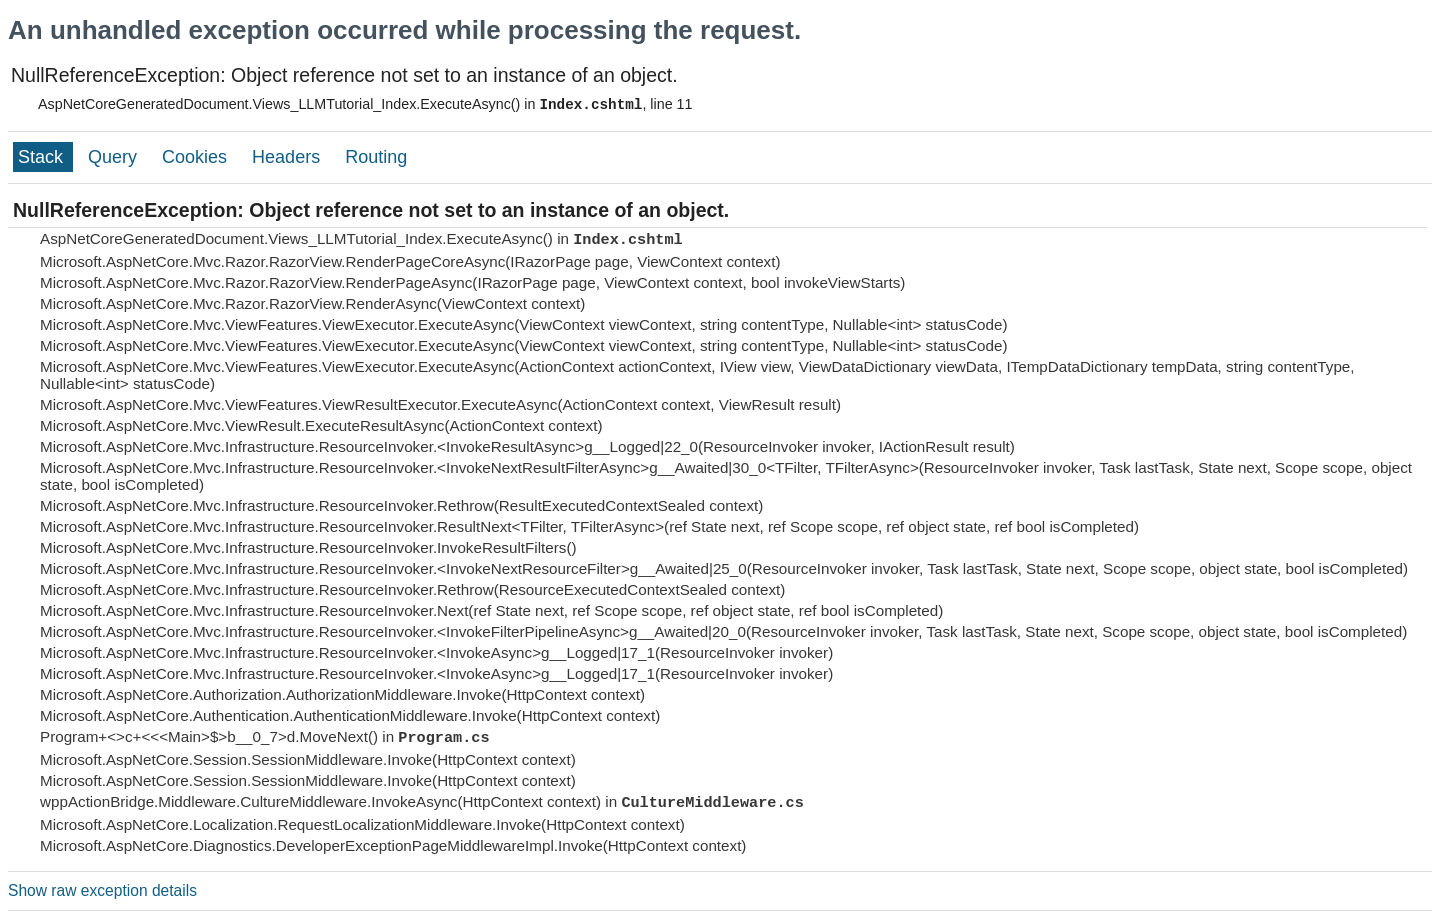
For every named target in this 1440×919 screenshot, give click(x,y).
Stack (43, 157)
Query (115, 157)
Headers (288, 157)
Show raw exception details (102, 890)
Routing (376, 157)
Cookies (197, 157)
